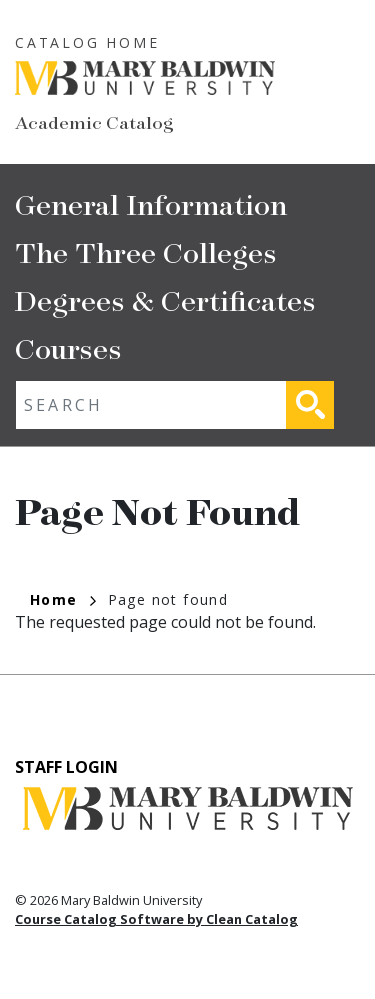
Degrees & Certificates (165, 299)
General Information (151, 203)
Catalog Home (87, 42)
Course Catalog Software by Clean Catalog (156, 919)
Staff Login (66, 767)
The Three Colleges (146, 251)
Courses (68, 347)
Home (63, 599)
